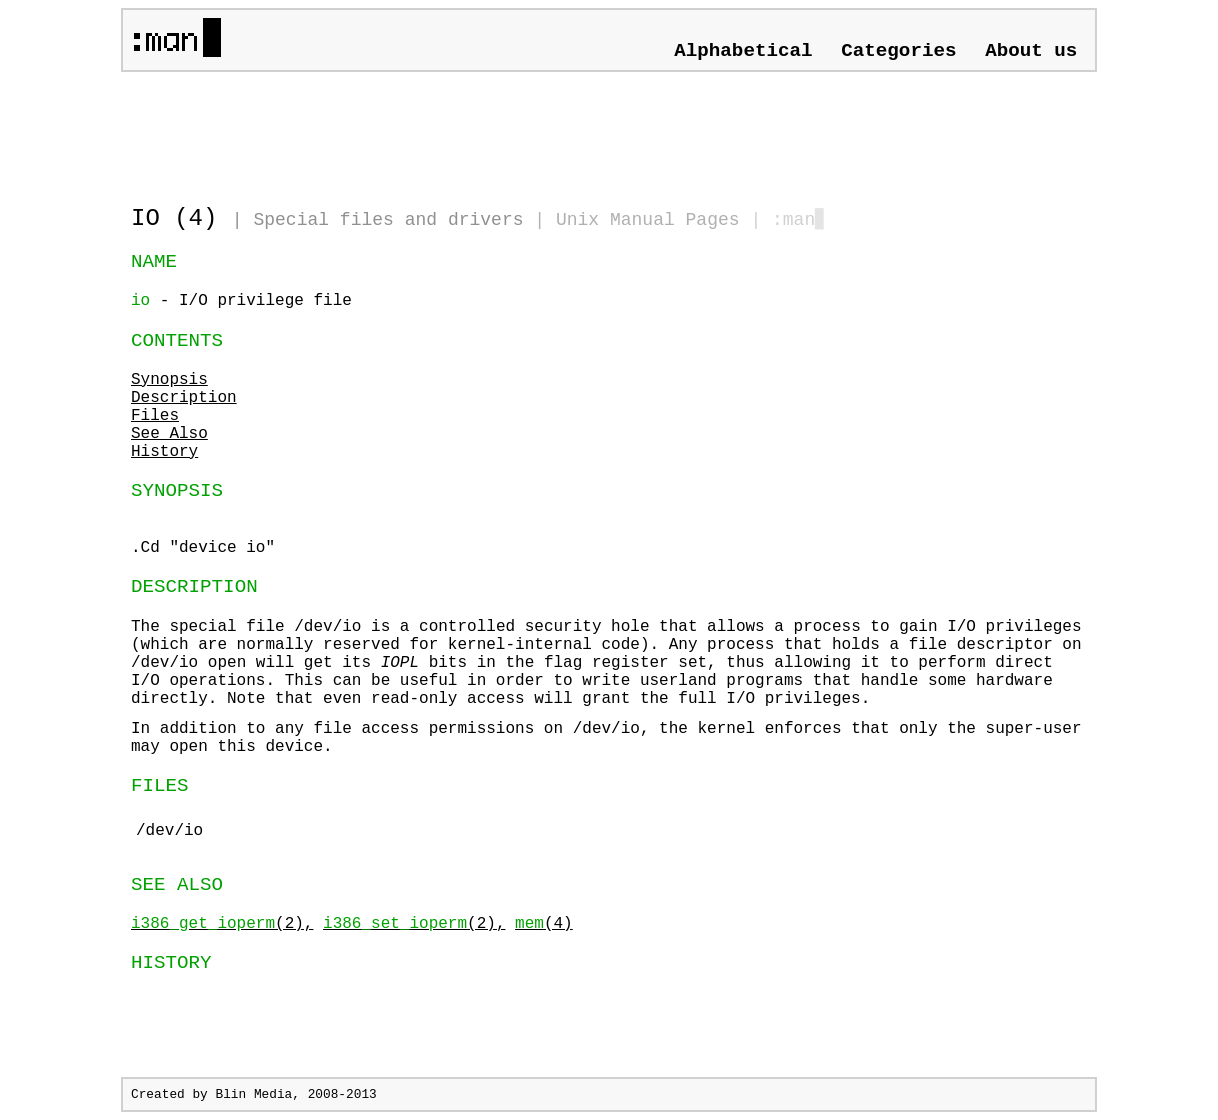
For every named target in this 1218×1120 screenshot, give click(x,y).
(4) (544, 924)
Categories (898, 51)
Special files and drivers (388, 220)
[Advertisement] (365, 130)
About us (1031, 51)
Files (155, 416)
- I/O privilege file (241, 301)
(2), (222, 924)
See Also (169, 434)
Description (184, 398)
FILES (160, 786)
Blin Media (253, 1094)
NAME (154, 262)
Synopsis (169, 380)
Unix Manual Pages (648, 220)
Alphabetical (743, 51)
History (164, 452)
